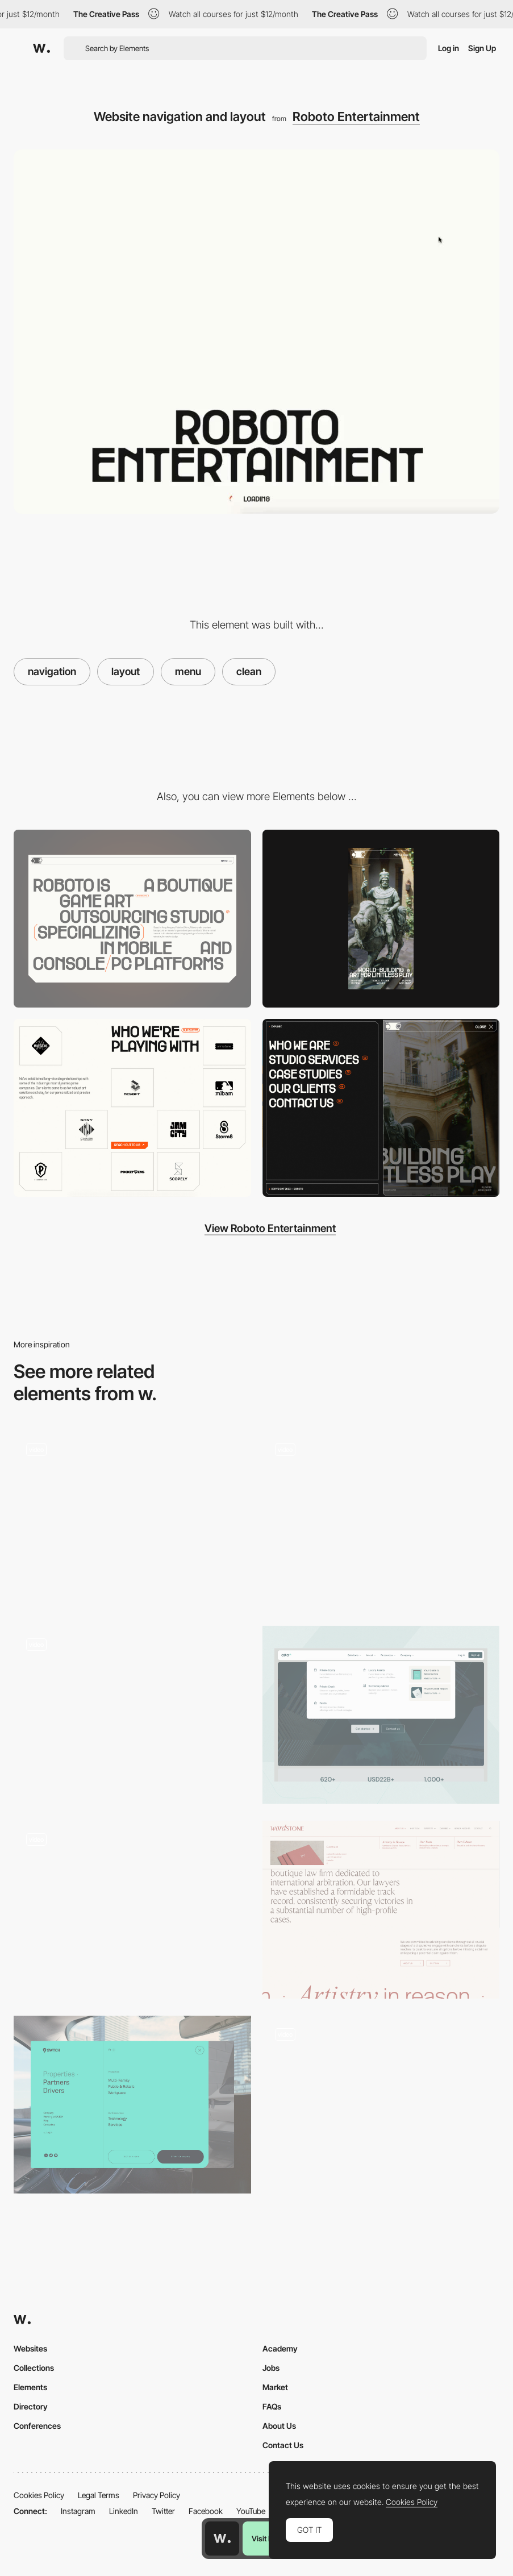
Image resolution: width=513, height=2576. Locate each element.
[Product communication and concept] (132, 1910)
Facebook (206, 2511)
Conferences (37, 2426)
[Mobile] (381, 919)
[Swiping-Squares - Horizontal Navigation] (381, 1520)
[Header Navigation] (381, 1715)
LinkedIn (123, 2511)
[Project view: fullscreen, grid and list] (381, 2105)
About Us (279, 2426)
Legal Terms (98, 2495)
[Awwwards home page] (222, 2538)
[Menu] (381, 1108)
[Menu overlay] (132, 2105)
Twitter (163, 2511)
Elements (30, 2387)
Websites (30, 2348)
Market (275, 2387)
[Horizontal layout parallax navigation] (132, 1710)
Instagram (78, 2511)
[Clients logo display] (132, 1108)
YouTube (250, 2511)
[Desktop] (132, 919)
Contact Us (282, 2445)
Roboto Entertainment (356, 116)
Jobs (271, 2368)
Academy (280, 2348)
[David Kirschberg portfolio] (132, 1520)
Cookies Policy (39, 2495)
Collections (34, 2368)
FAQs (271, 2406)
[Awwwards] (41, 48)
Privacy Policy (156, 2495)
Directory (31, 2406)
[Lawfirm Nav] (381, 1910)
